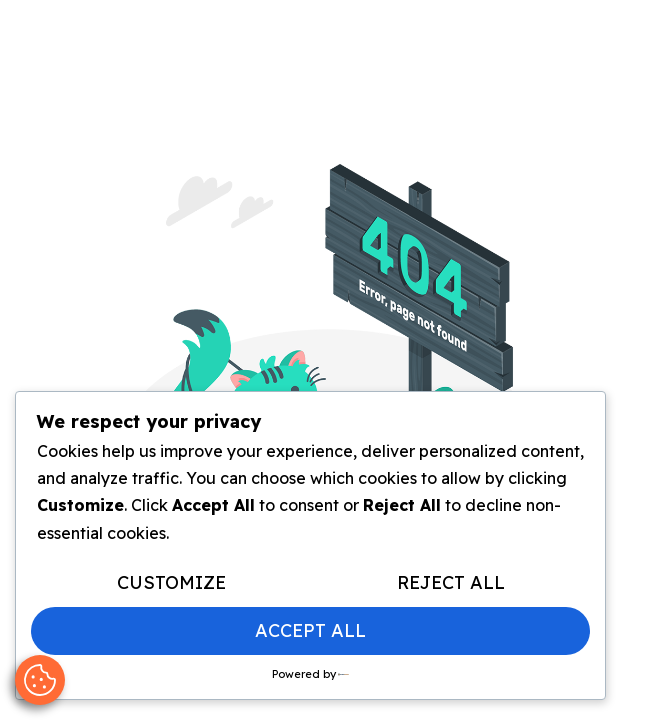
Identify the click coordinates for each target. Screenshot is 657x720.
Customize (171, 582)
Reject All (451, 582)
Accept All (310, 630)
